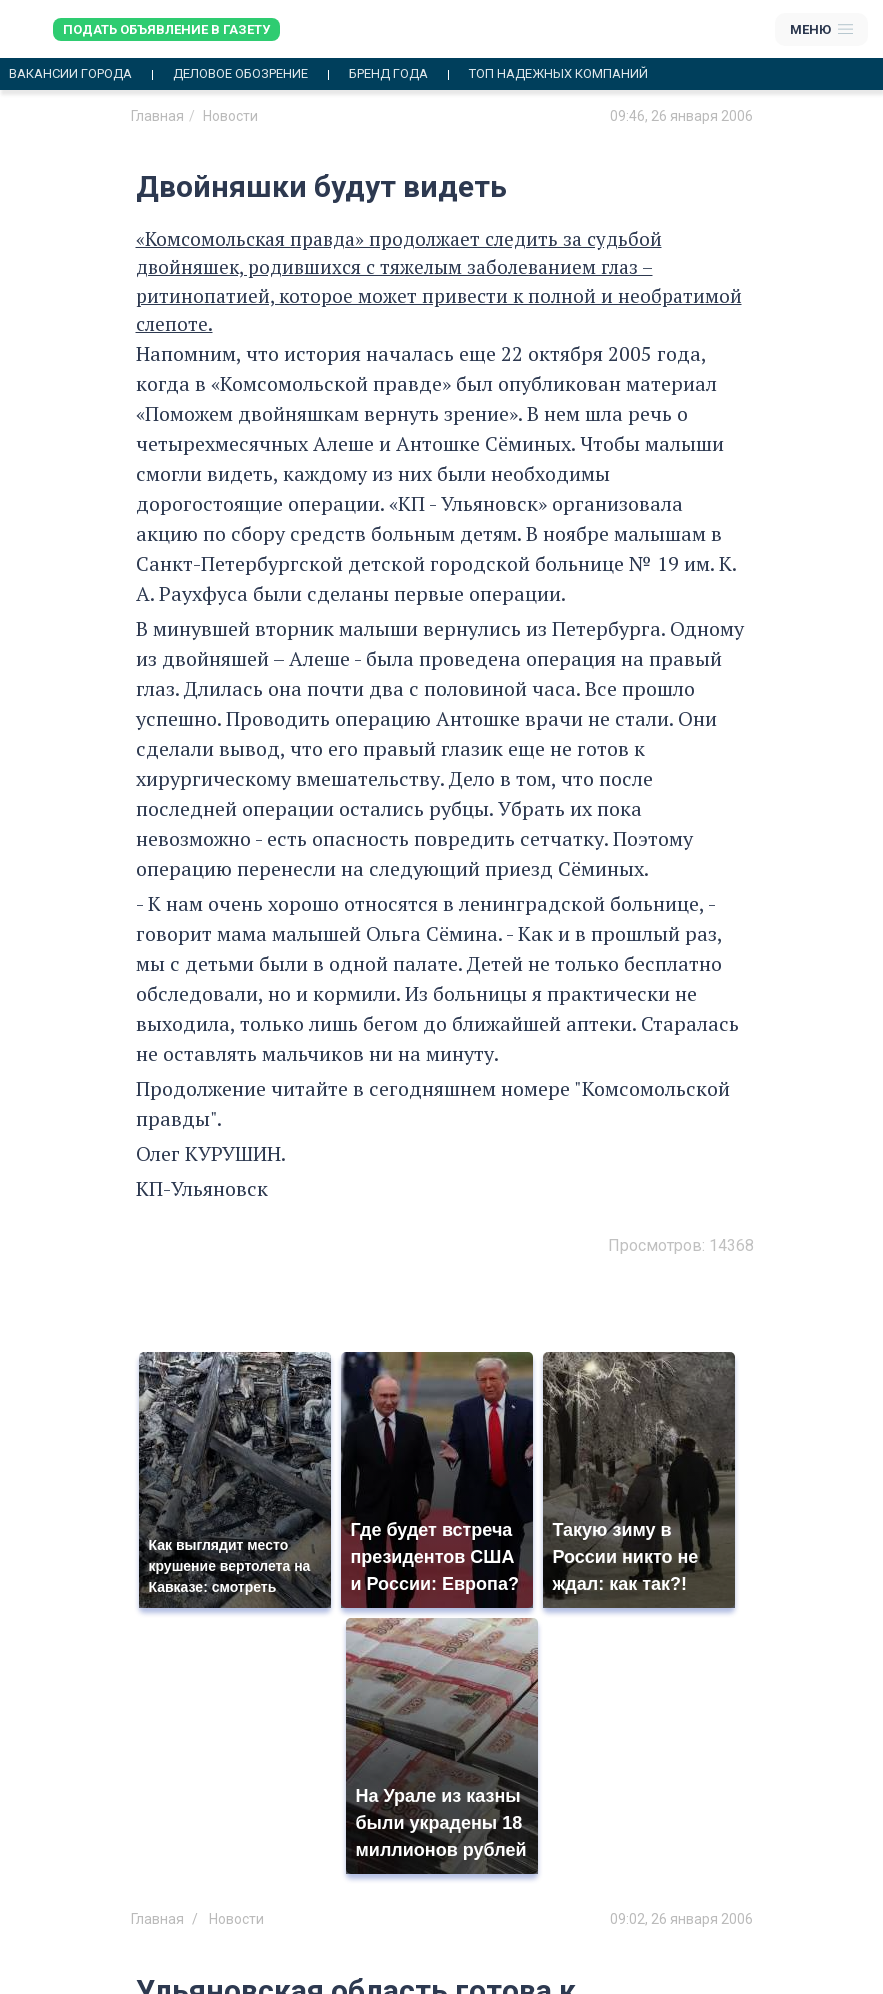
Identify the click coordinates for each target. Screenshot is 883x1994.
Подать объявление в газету (166, 29)
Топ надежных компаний (558, 74)
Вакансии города (70, 74)
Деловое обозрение (240, 74)
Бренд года (388, 74)
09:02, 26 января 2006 (681, 1919)
